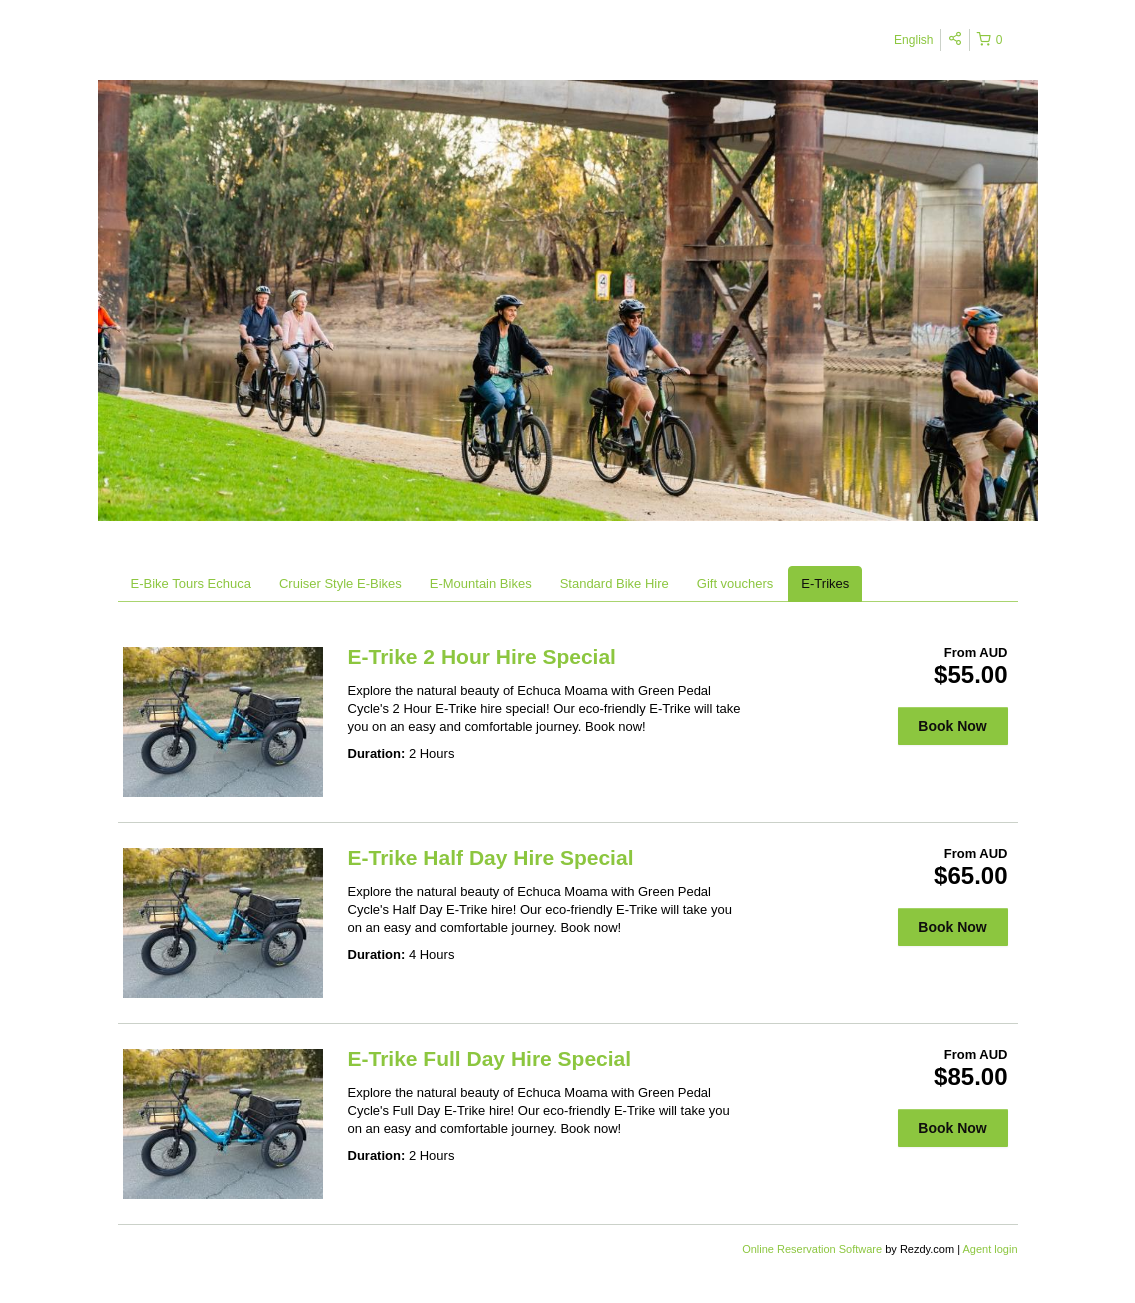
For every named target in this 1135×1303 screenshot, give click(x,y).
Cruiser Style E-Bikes (340, 583)
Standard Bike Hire (614, 583)
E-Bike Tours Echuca (191, 583)
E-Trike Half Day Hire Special (491, 857)
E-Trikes (825, 583)
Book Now (952, 726)
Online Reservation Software (812, 1249)
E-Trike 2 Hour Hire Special (482, 656)
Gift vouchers (735, 583)
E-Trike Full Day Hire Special (490, 1058)
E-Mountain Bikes (481, 583)
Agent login (989, 1249)
